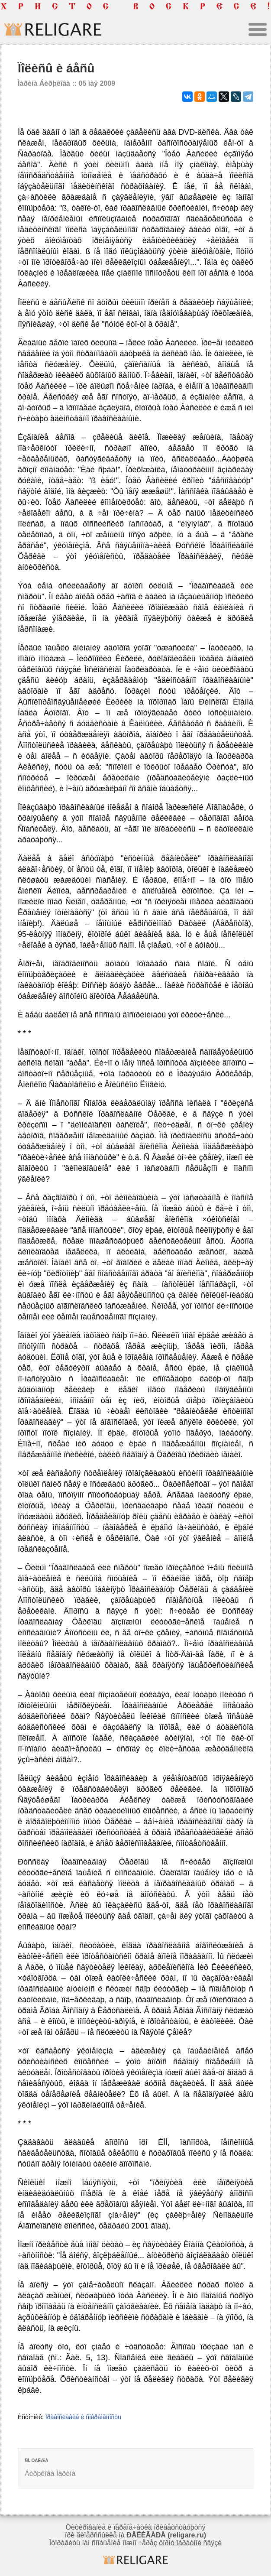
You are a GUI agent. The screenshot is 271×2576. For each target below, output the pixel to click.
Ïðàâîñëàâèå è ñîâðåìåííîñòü (83, 2417)
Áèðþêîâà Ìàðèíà (50, 2473)
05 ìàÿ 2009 (97, 83)
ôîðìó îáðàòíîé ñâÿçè (190, 2543)
